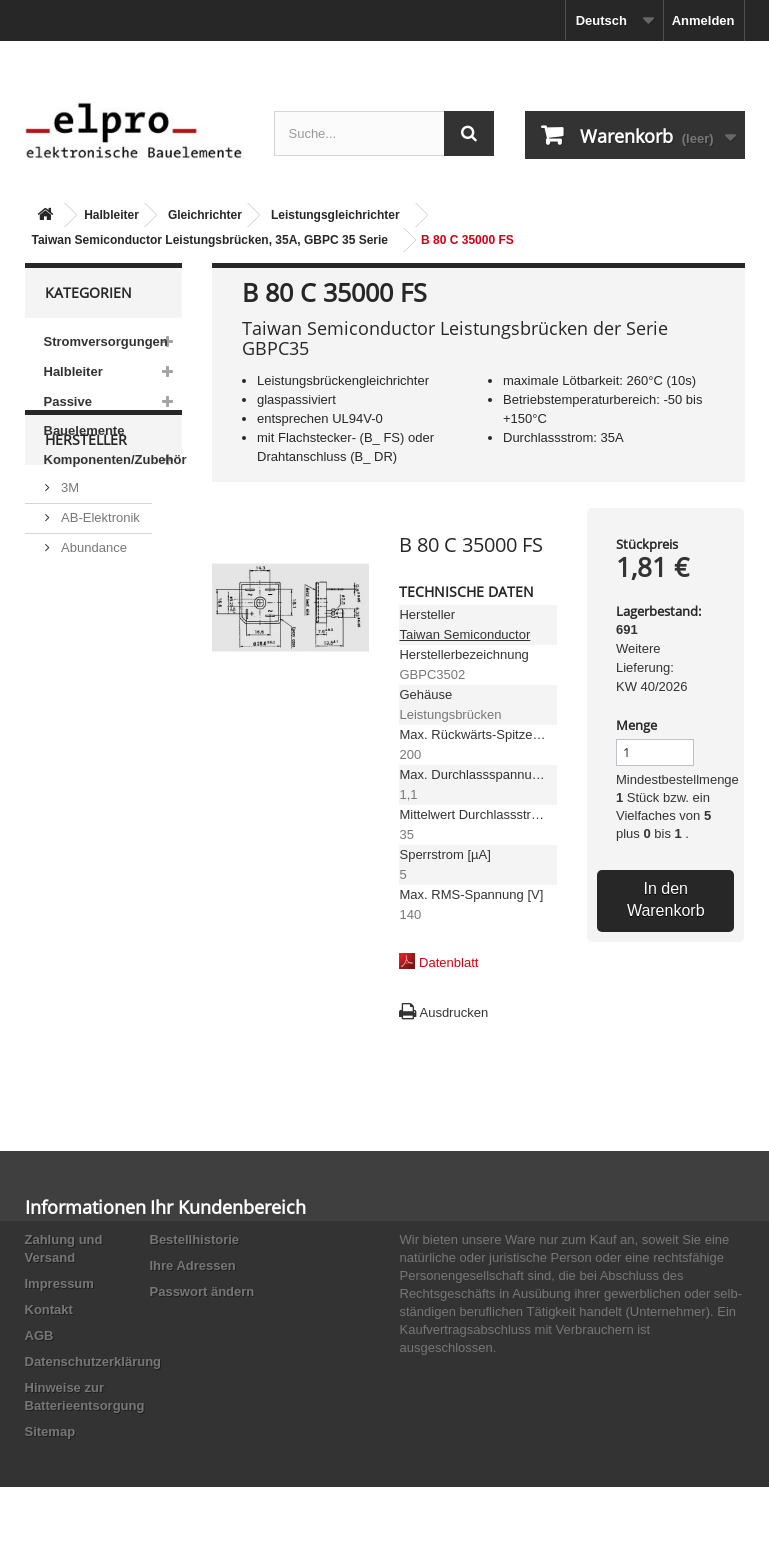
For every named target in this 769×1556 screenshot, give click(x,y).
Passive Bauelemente (84, 416)
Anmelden (703, 20)
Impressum (59, 1283)
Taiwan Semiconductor (464, 634)
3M (69, 573)
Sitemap (50, 1431)
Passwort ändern (202, 1291)
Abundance (92, 633)
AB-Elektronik (99, 603)
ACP (73, 711)
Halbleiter (111, 215)
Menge (636, 725)
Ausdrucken (453, 1012)
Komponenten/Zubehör (113, 459)
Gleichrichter (205, 215)
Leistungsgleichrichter (335, 215)
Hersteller (86, 533)
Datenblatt (448, 962)
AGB (39, 1335)
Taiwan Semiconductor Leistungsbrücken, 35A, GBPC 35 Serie (210, 240)
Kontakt (49, 1309)
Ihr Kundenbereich (228, 1207)
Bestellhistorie (195, 1239)
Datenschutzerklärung (93, 1361)
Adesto (80, 741)
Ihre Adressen (193, 1265)
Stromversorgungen (106, 341)
